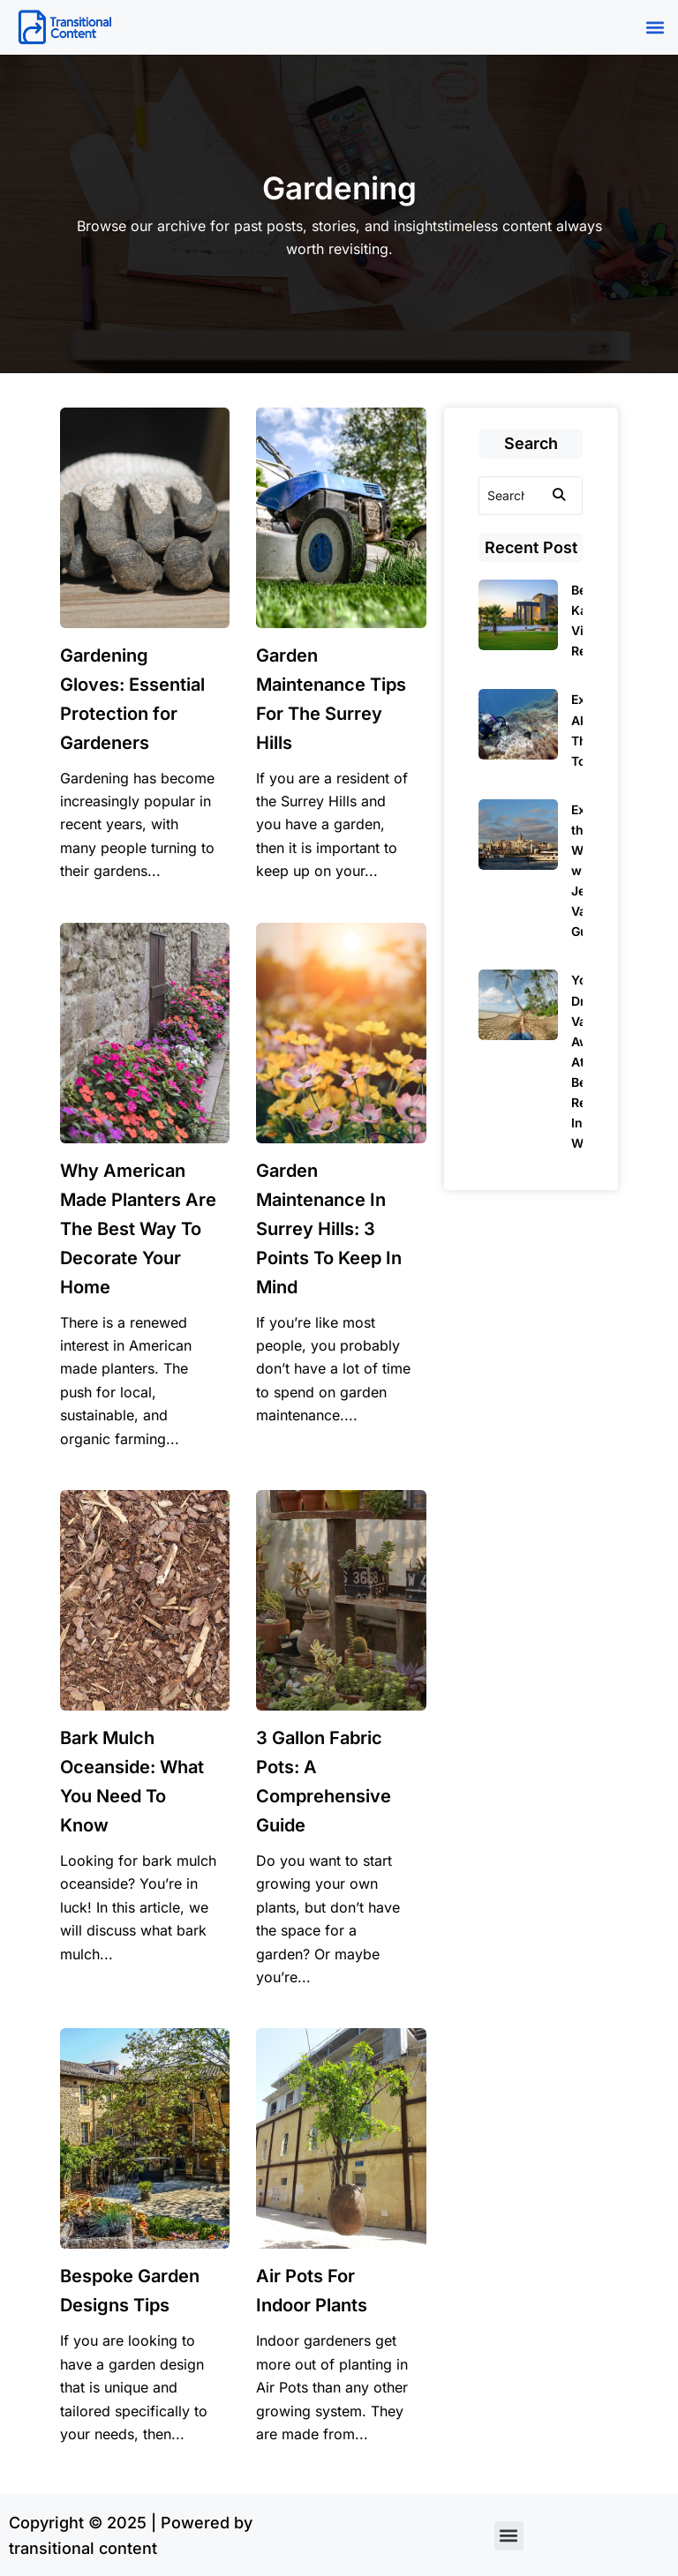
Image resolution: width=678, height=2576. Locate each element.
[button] (654, 27)
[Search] (507, 495)
